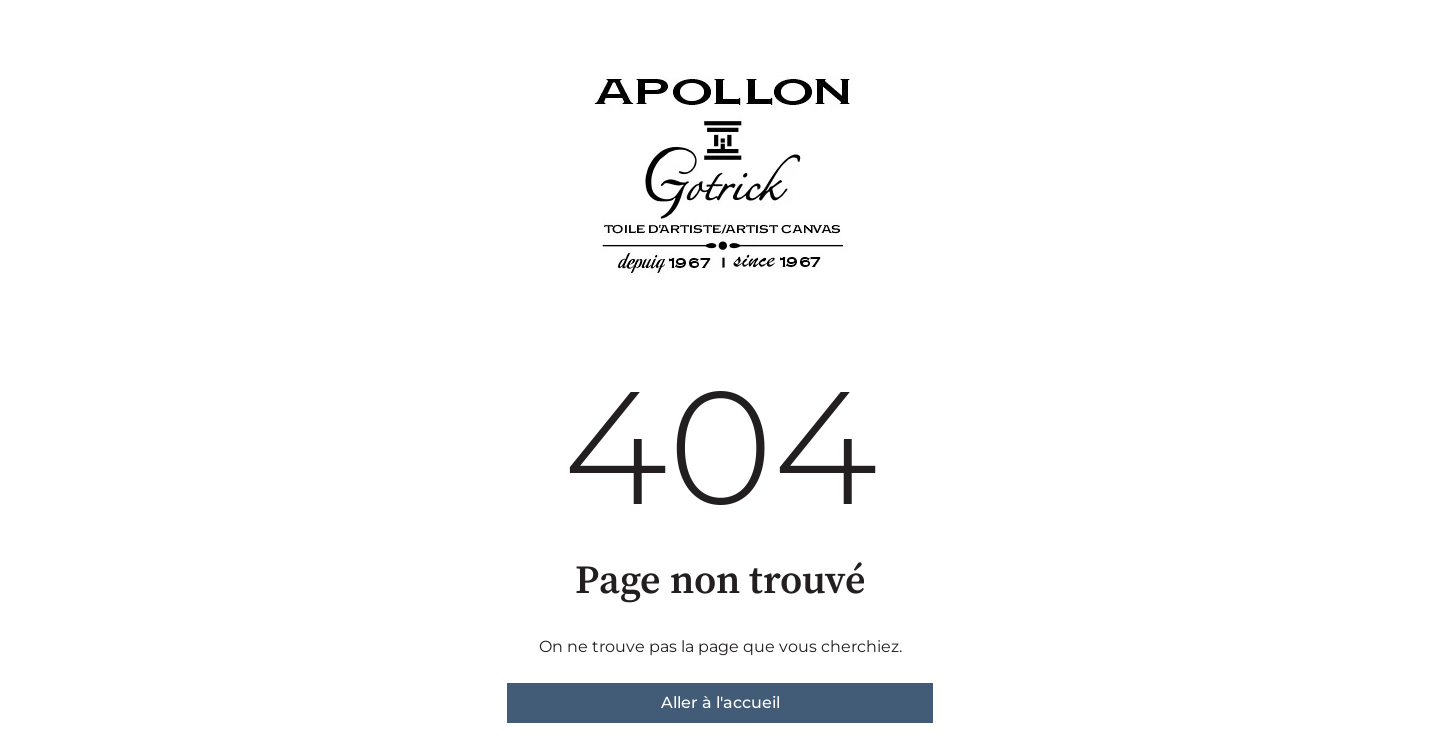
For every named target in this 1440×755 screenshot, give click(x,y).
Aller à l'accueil (720, 702)
